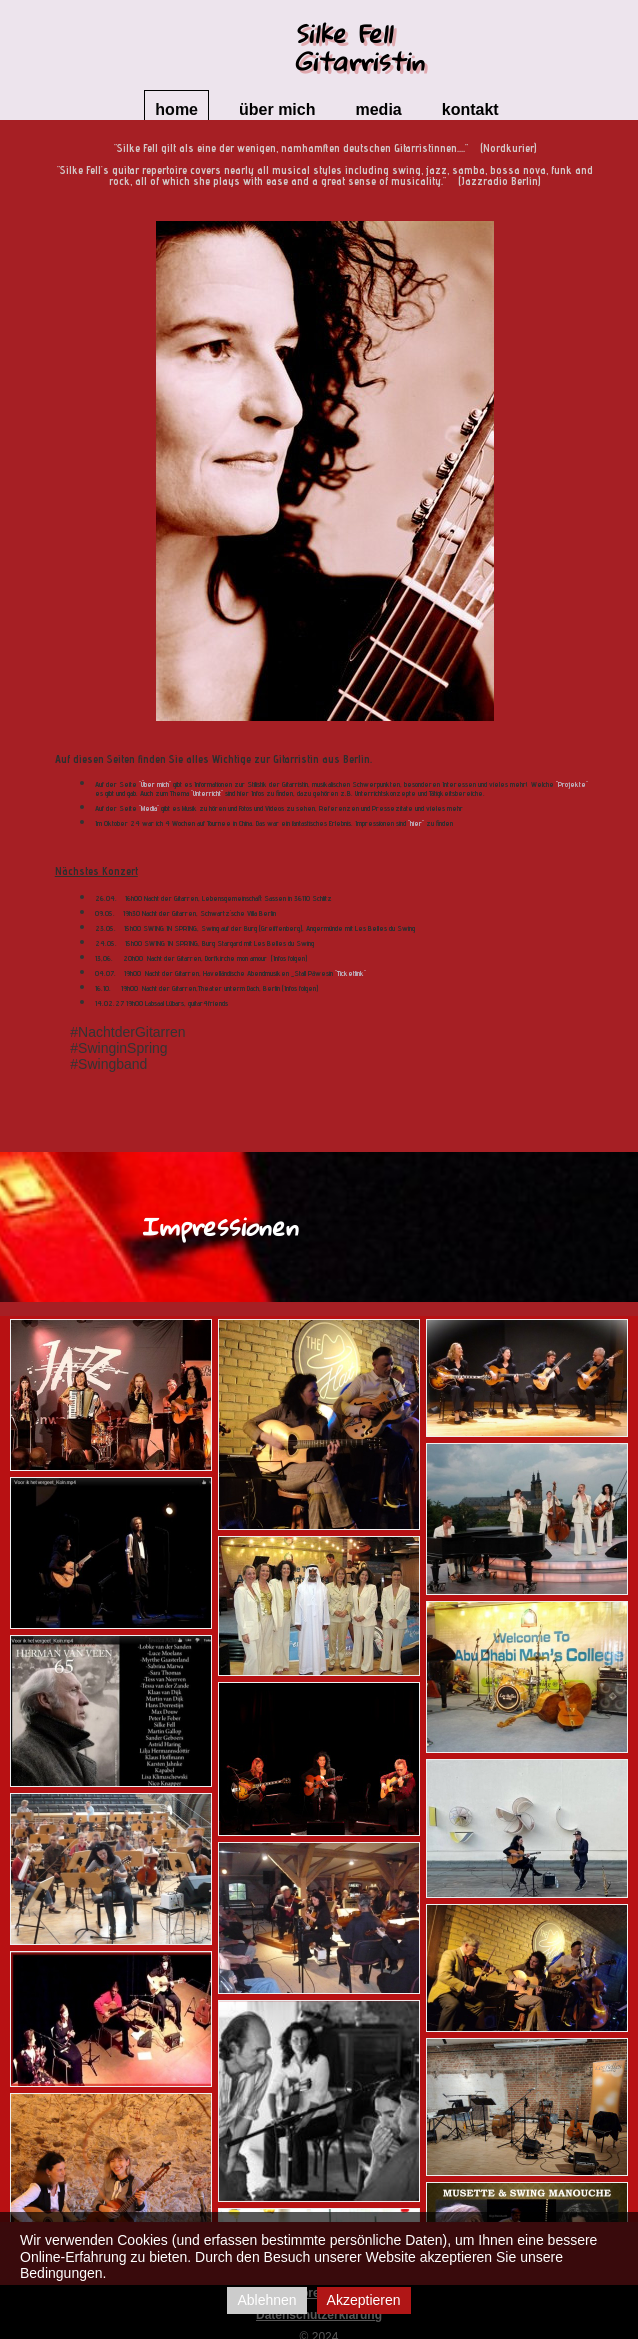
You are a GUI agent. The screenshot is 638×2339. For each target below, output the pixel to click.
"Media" (149, 808)
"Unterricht (206, 793)
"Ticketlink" (350, 973)
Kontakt (470, 109)
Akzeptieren (364, 2300)
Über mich (277, 109)
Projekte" (573, 784)
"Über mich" (154, 784)
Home (176, 109)
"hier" (416, 823)
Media (378, 109)
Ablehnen (266, 2300)
